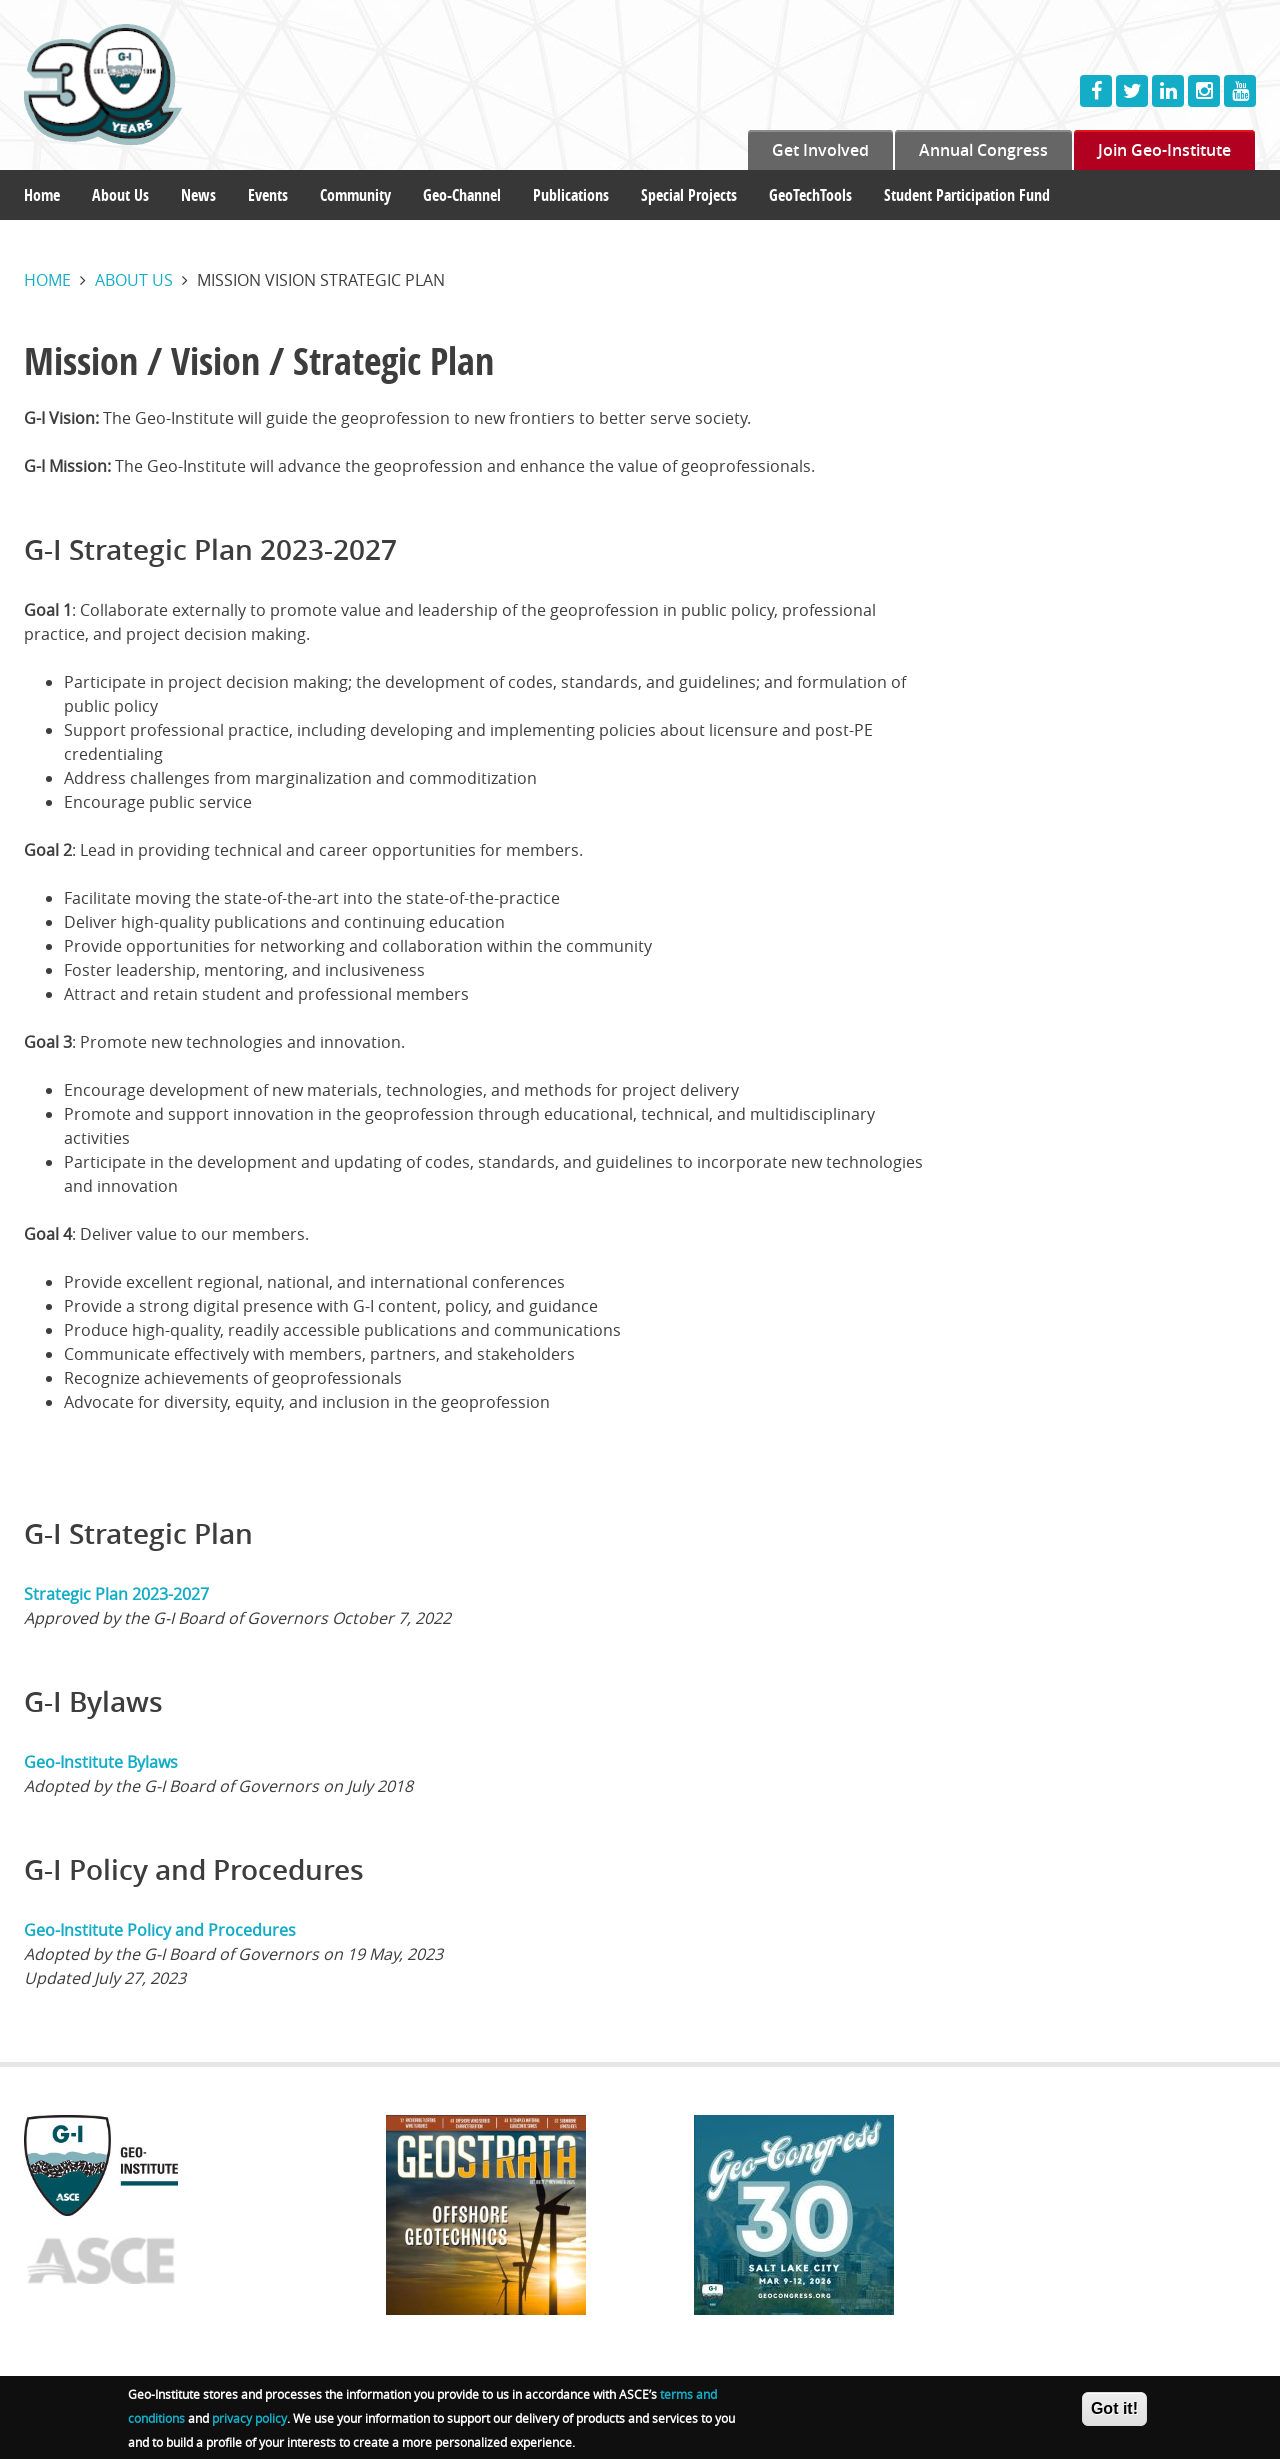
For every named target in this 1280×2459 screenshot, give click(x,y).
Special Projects (689, 195)
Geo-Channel (462, 195)
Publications (571, 195)
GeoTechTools (810, 195)
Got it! (1114, 2412)
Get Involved (820, 150)
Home (42, 195)
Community (355, 195)
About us (134, 280)
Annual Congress (983, 150)
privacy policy (249, 2422)
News (198, 195)
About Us (120, 195)
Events (268, 195)
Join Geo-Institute (1164, 150)
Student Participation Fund (967, 195)
